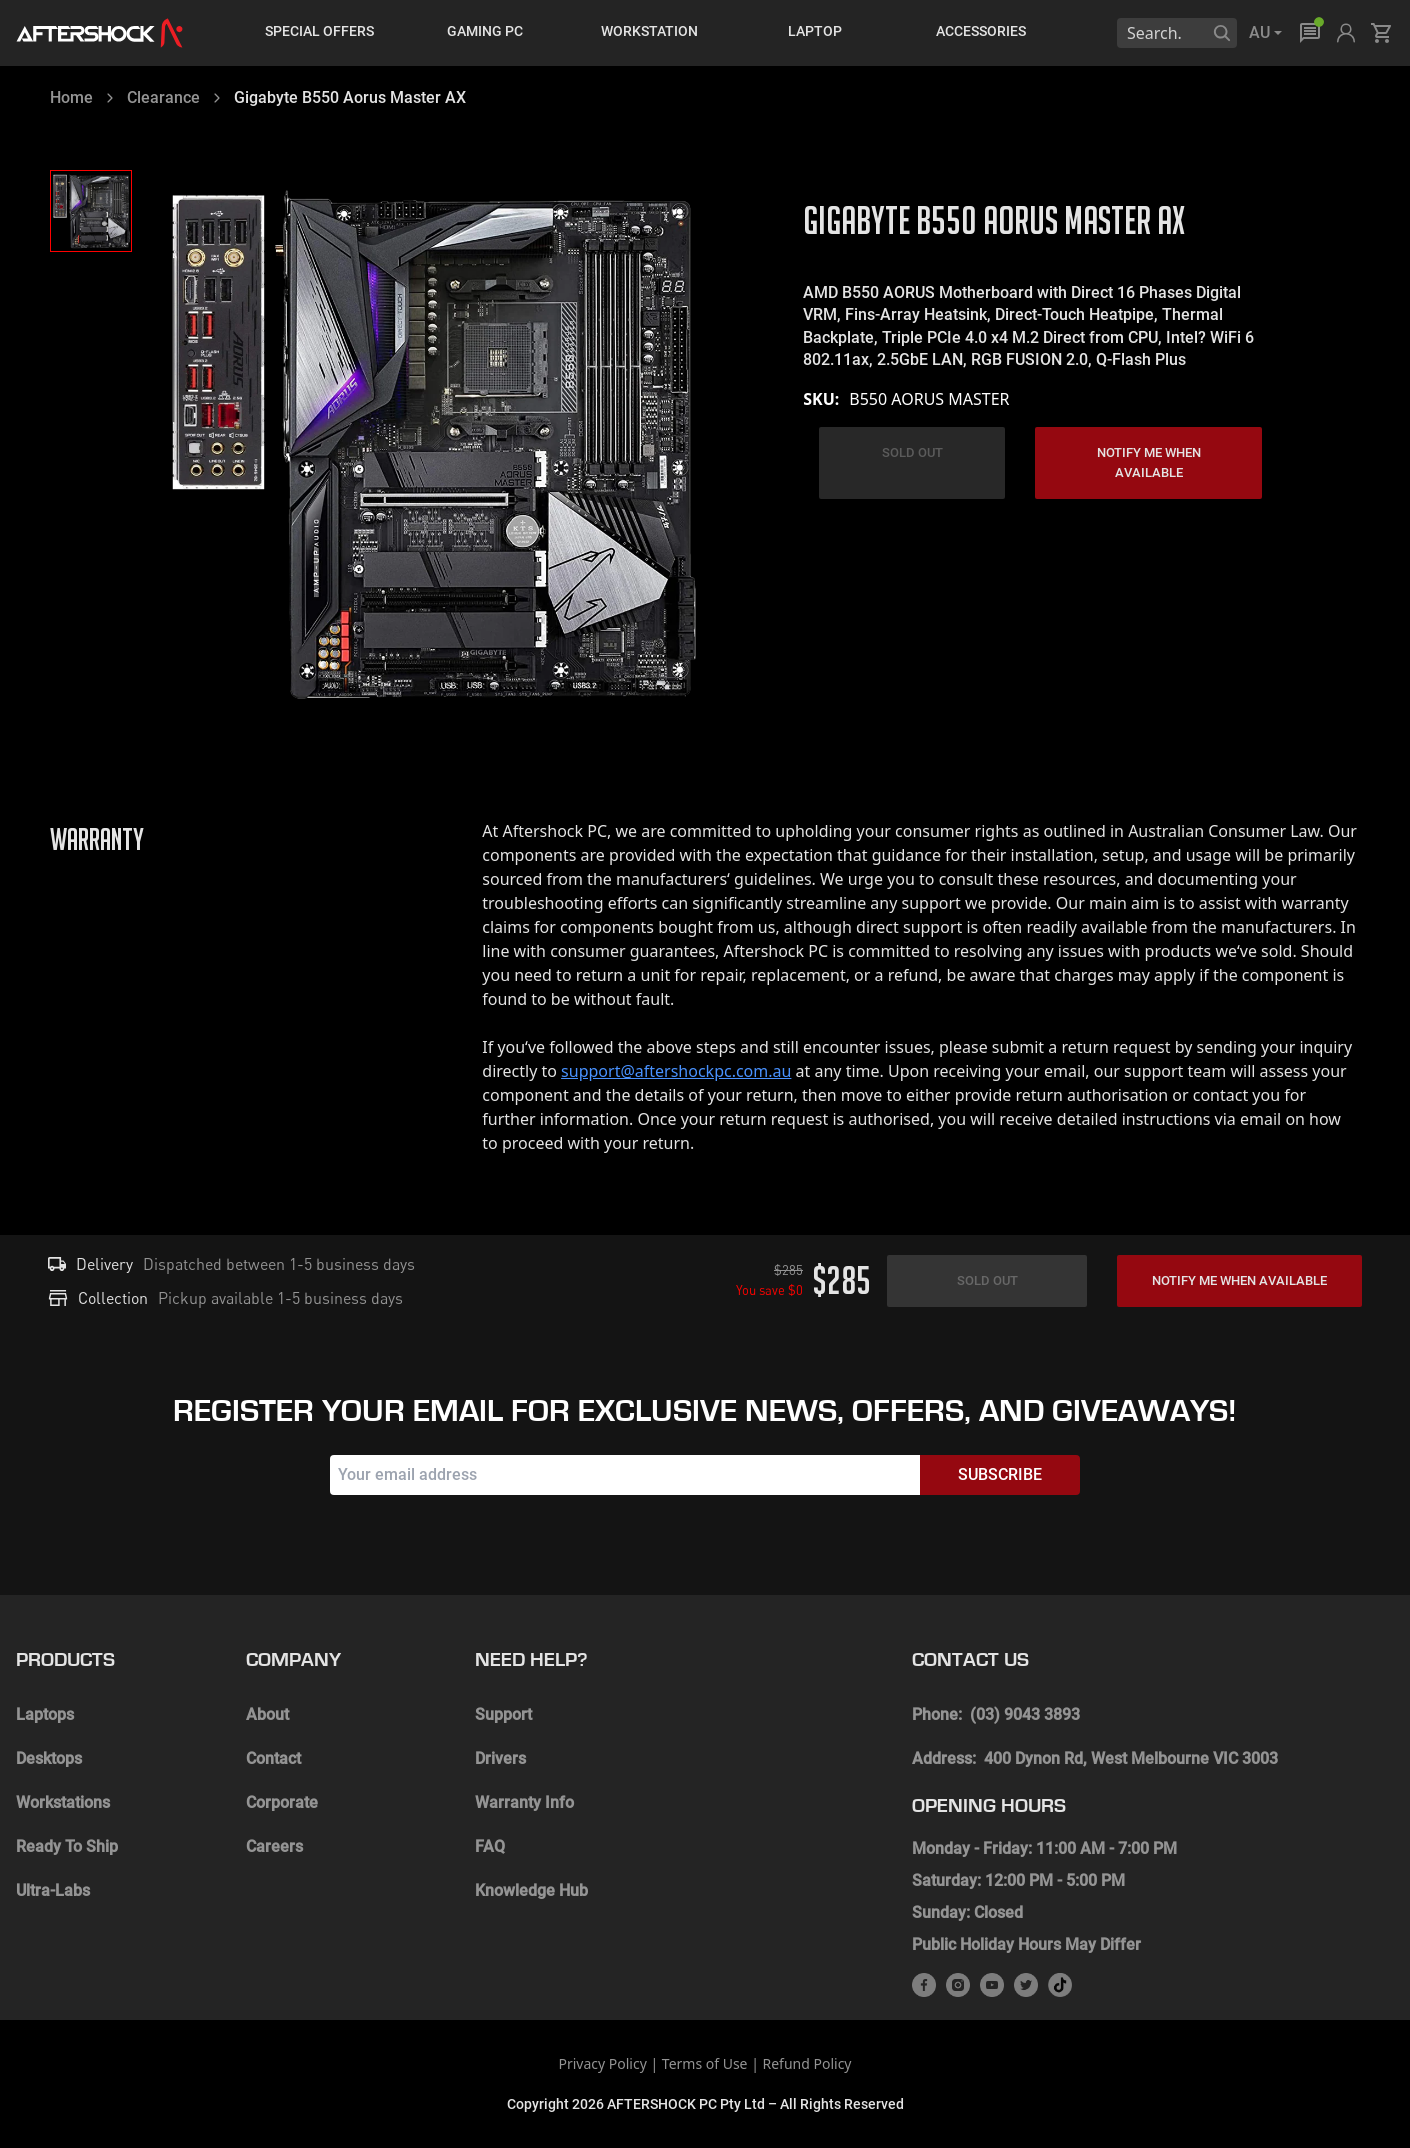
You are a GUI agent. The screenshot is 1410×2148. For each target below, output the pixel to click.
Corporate (282, 1802)
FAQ (490, 1846)
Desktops (49, 1758)
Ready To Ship (67, 1846)
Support (503, 1714)
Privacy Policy (602, 2063)
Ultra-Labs (53, 1890)
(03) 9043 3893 (1025, 1714)
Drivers (500, 1758)
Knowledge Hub (531, 1890)
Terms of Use (705, 2063)
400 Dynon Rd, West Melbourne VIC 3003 (1131, 1758)
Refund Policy (807, 2063)
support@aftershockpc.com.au (676, 1071)
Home (71, 97)
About (267, 1714)
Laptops (45, 1714)
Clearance (163, 97)
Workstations (63, 1802)
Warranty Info (524, 1802)
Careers (274, 1846)
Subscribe (1000, 1474)
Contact (273, 1758)
